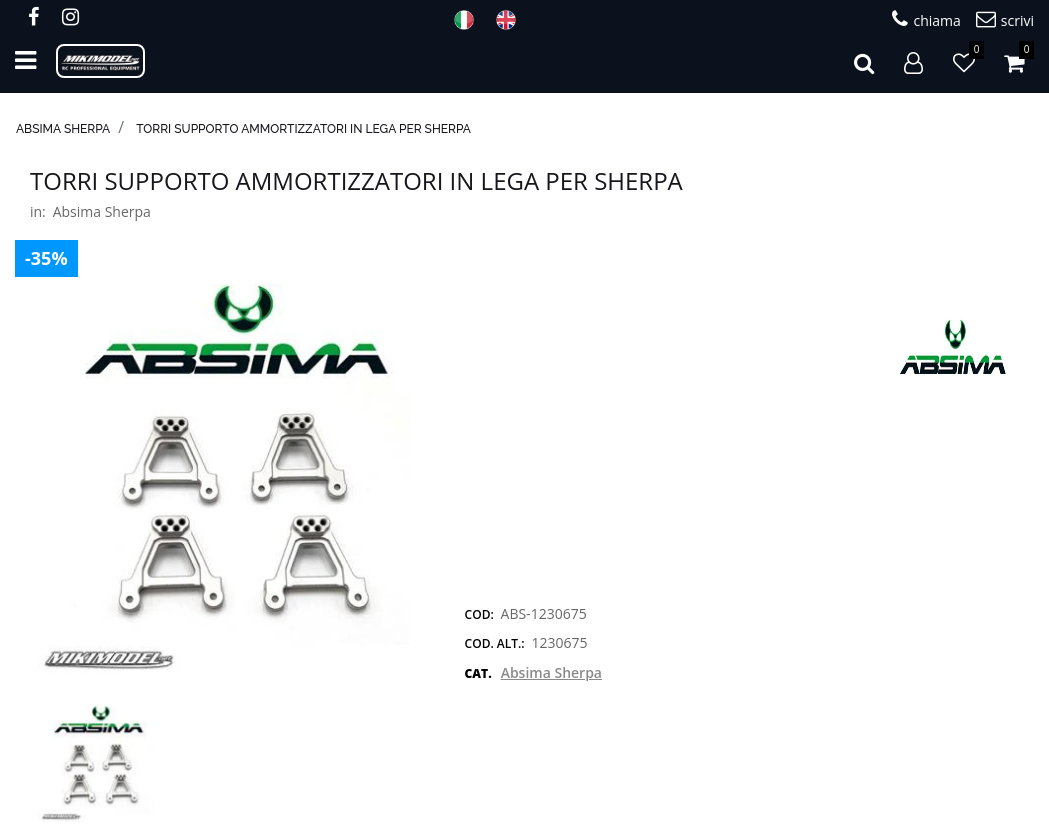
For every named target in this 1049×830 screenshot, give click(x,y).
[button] (227, 479)
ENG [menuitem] (512, 20)
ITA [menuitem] (470, 20)
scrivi (1005, 19)
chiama (926, 19)
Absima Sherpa (63, 129)
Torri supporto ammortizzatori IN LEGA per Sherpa (303, 129)
